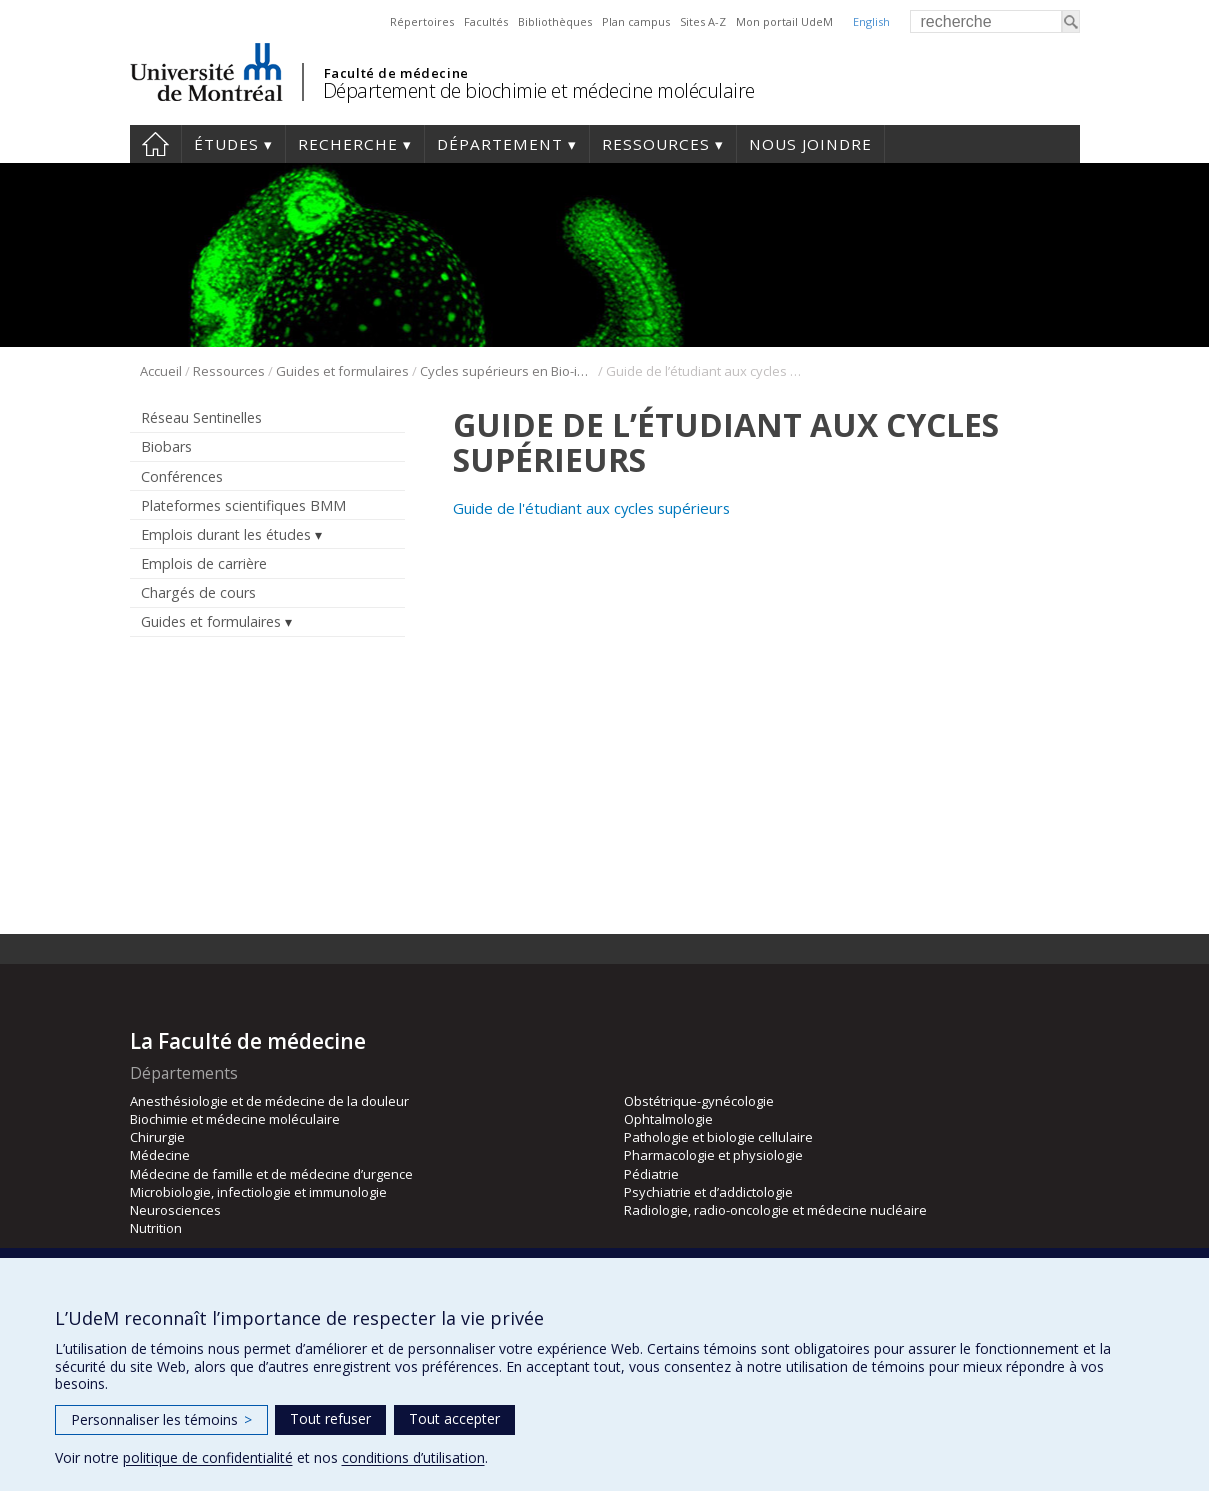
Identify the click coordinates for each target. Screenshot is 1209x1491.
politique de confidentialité (208, 1457)
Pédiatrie (651, 1174)
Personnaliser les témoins (161, 1419)
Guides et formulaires (342, 371)
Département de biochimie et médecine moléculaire (539, 90)
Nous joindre (810, 144)
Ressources (656, 144)
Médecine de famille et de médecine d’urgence (271, 1174)
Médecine (160, 1155)
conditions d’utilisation (413, 1457)
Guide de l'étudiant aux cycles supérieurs (591, 508)
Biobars (166, 446)
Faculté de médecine (396, 73)
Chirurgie (157, 1137)
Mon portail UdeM (784, 21)
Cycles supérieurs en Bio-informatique (507, 371)
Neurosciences (175, 1210)
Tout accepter (454, 1418)
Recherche (348, 144)
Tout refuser (330, 1418)
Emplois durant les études (226, 534)
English (871, 21)
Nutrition (156, 1228)
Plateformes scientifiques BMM (243, 505)
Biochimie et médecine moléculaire (235, 1119)
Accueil (155, 144)
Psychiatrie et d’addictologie (708, 1192)
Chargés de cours (198, 592)
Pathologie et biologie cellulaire (718, 1137)
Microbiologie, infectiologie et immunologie (258, 1192)
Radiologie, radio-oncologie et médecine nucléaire (775, 1210)
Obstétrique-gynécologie (699, 1101)
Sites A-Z (703, 21)
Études (226, 144)
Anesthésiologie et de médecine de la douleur (269, 1101)
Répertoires (422, 21)
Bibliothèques (555, 21)
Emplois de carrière (204, 563)
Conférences (182, 476)
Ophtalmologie (668, 1119)
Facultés (486, 21)
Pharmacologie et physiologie (713, 1155)
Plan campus (636, 21)
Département (500, 144)
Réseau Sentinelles (201, 417)
